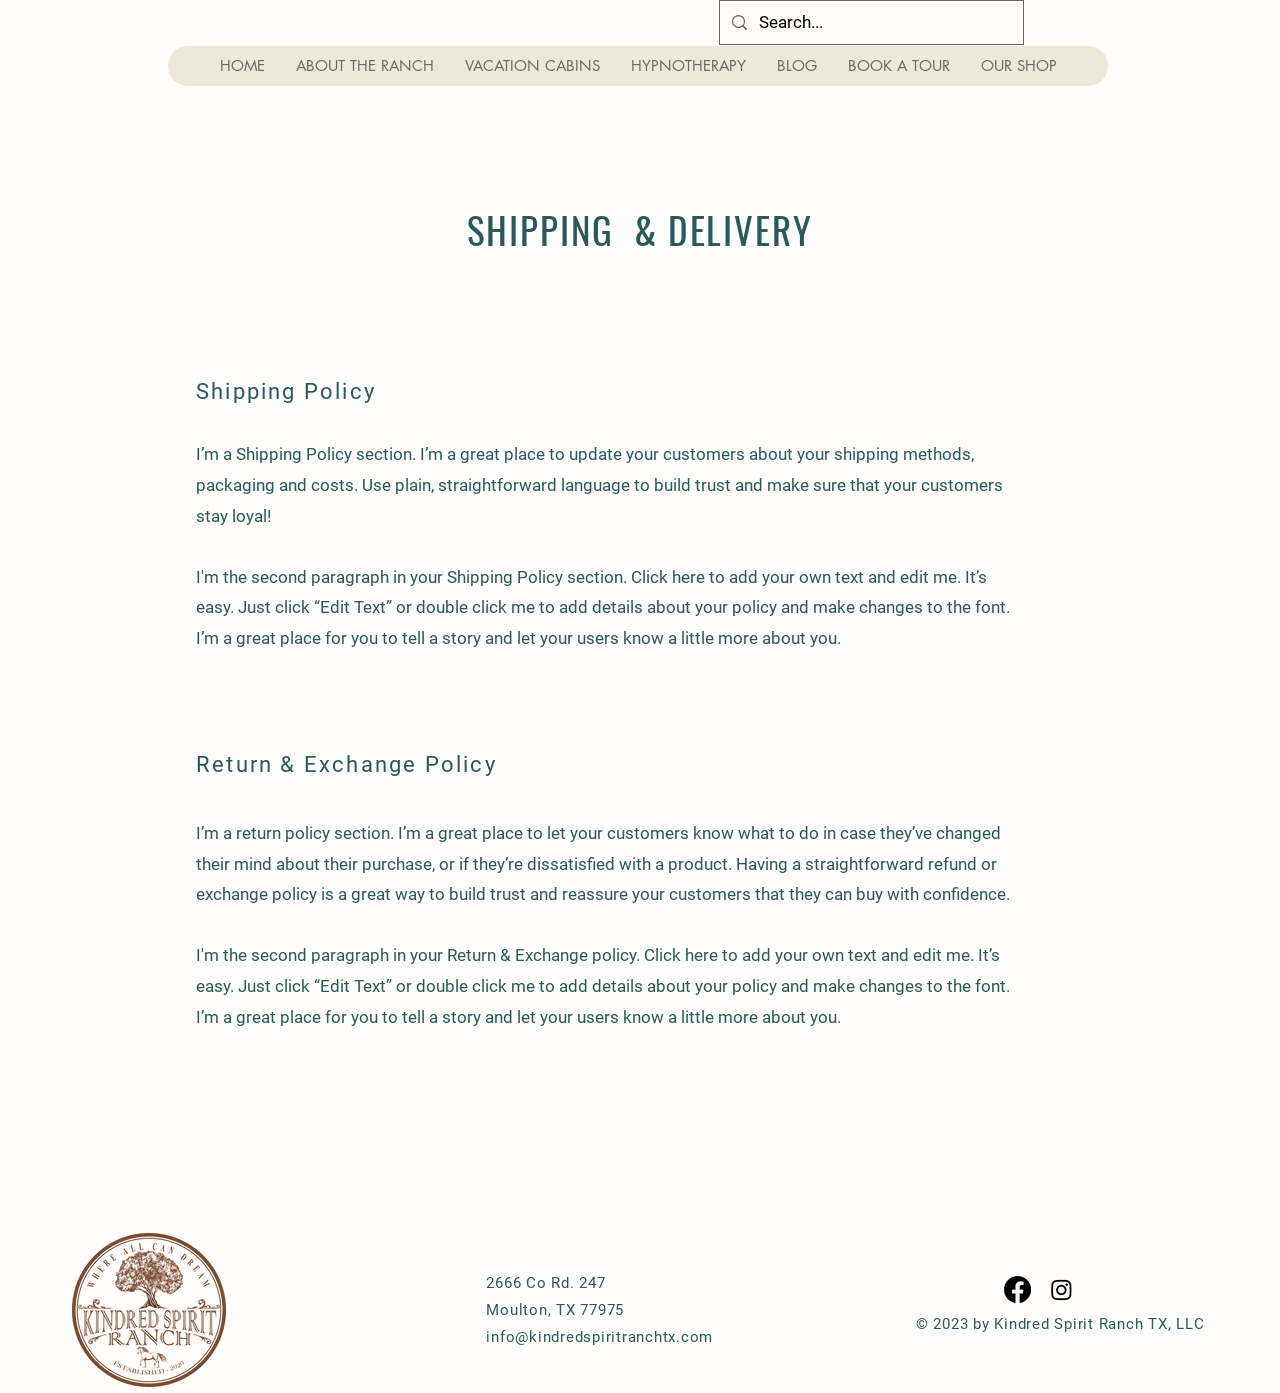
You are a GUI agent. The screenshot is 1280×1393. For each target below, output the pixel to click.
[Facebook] (1017, 1289)
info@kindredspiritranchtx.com (599, 1337)
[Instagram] (1061, 1289)
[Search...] (870, 22)
